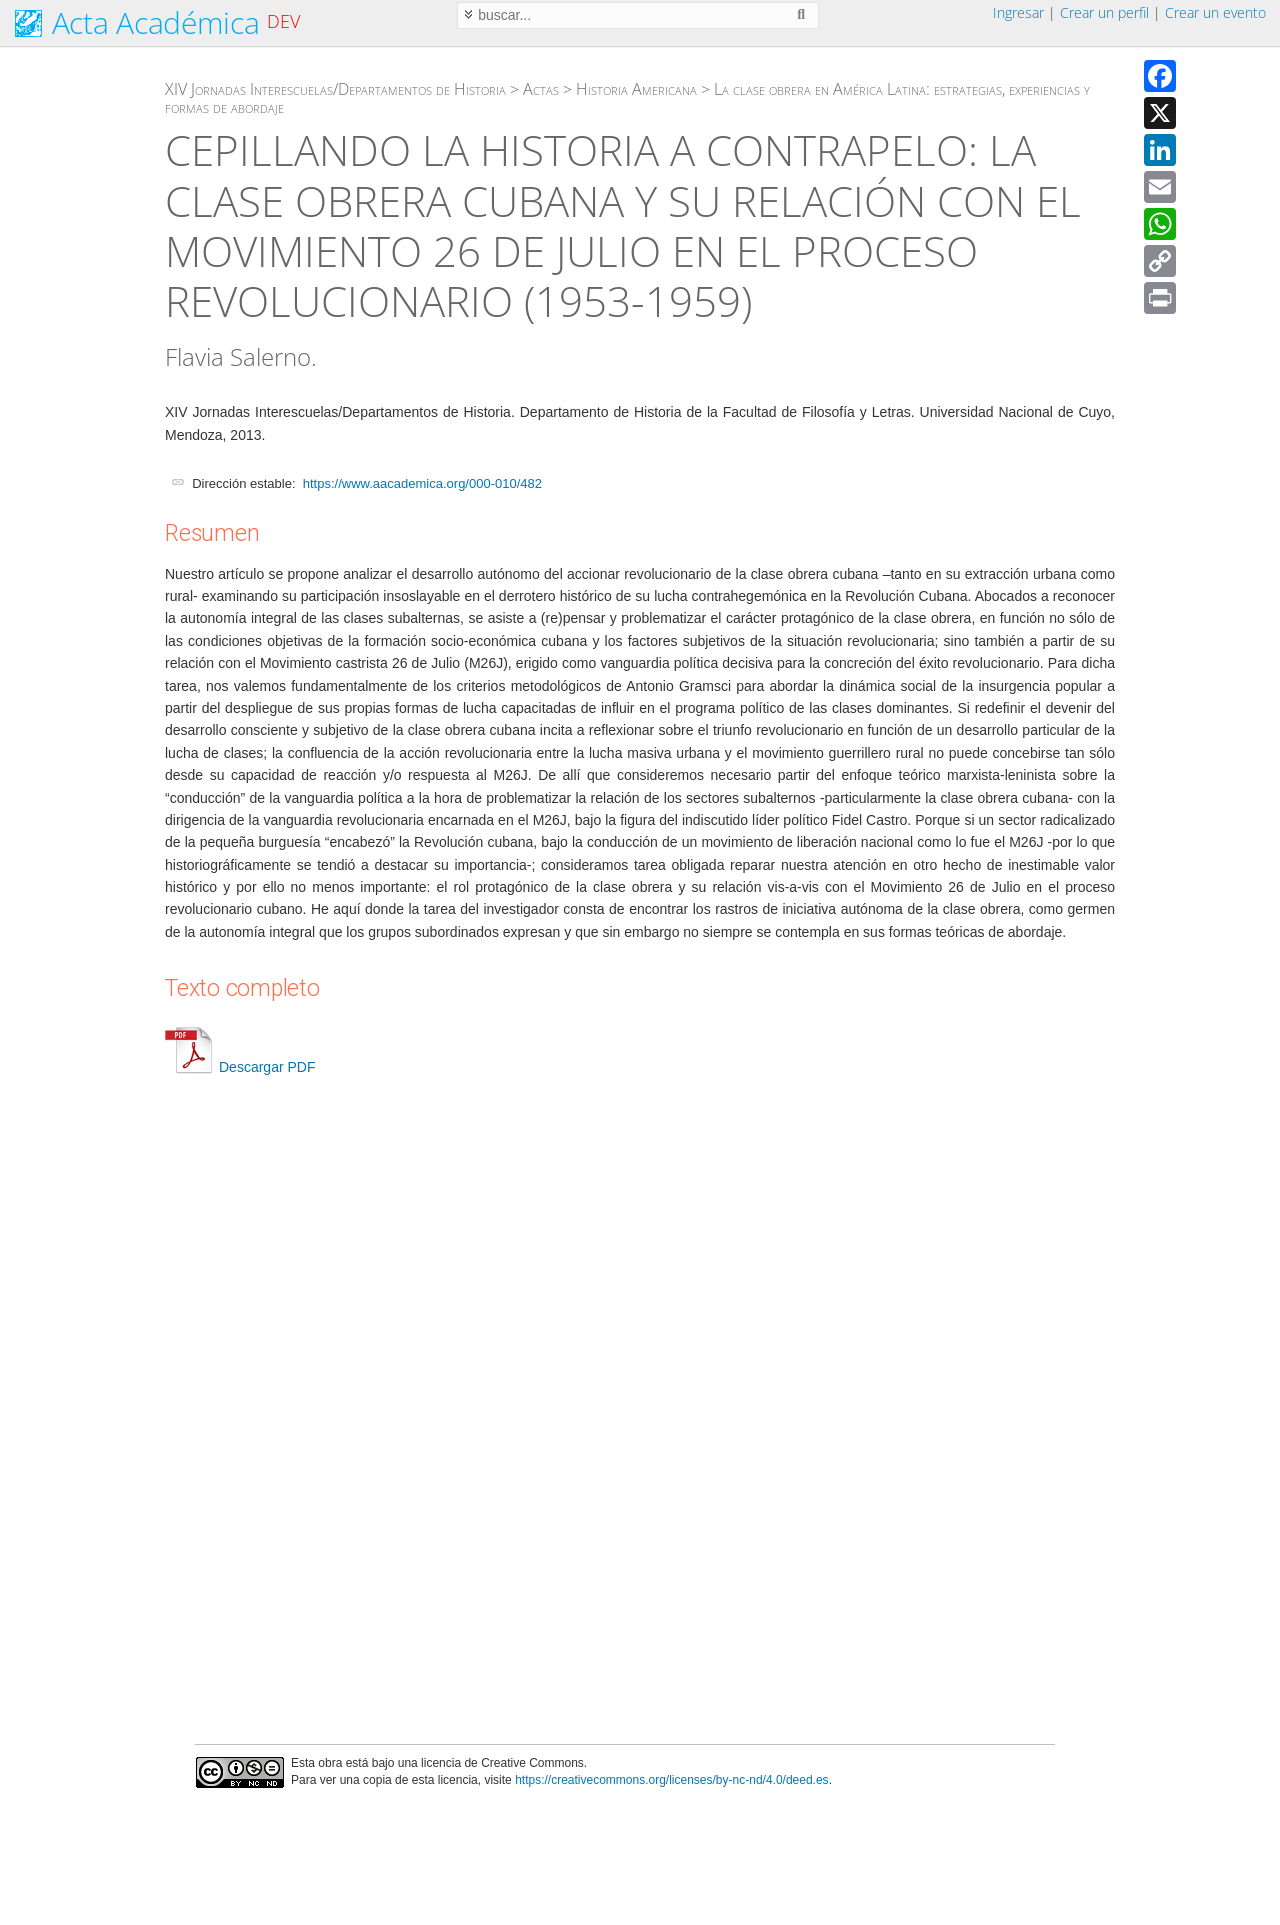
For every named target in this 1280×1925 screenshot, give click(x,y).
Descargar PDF (240, 1067)
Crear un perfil (1104, 12)
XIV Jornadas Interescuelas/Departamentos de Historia (335, 89)
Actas (541, 89)
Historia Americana (636, 89)
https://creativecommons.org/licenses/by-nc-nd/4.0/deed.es (672, 1780)
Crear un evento (1215, 12)
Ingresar (1018, 12)
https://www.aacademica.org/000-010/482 (422, 483)
